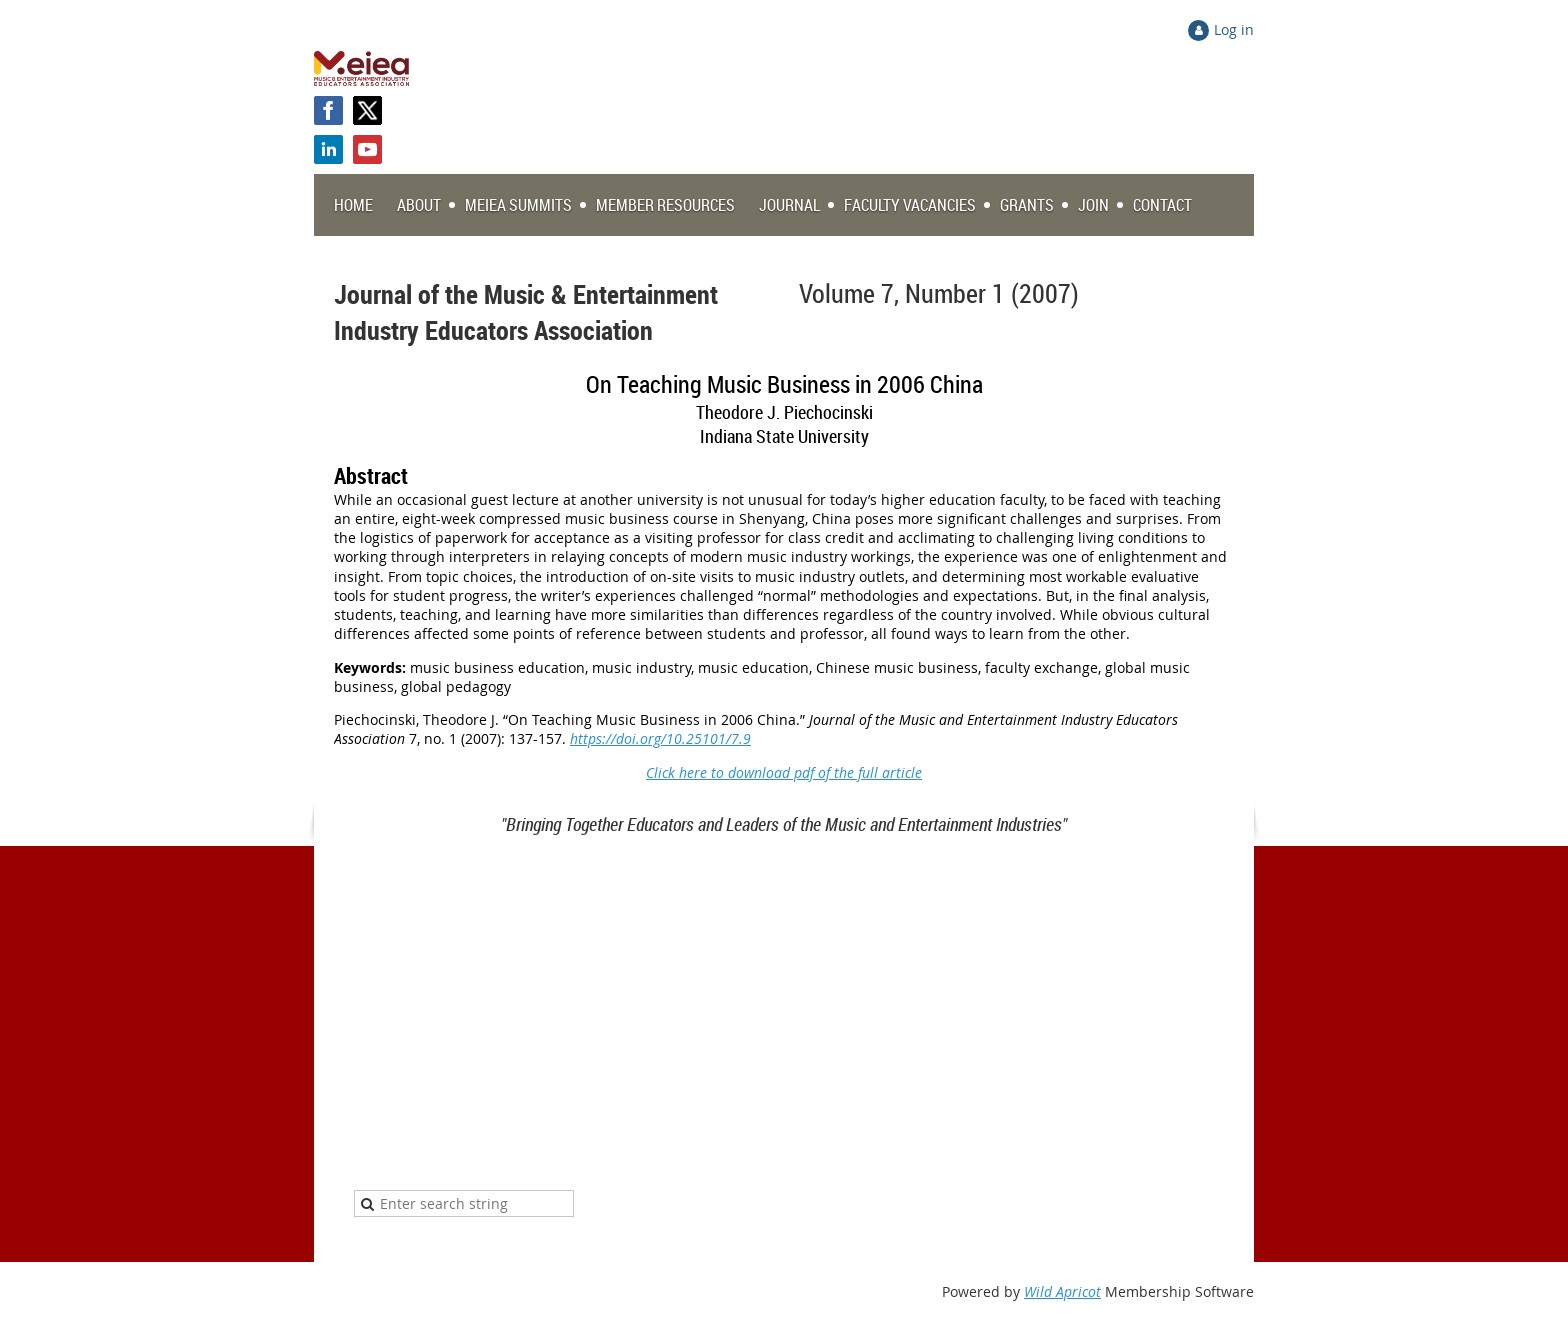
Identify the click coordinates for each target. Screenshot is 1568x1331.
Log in (1234, 29)
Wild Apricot (1062, 1291)
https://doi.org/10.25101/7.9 (660, 738)
